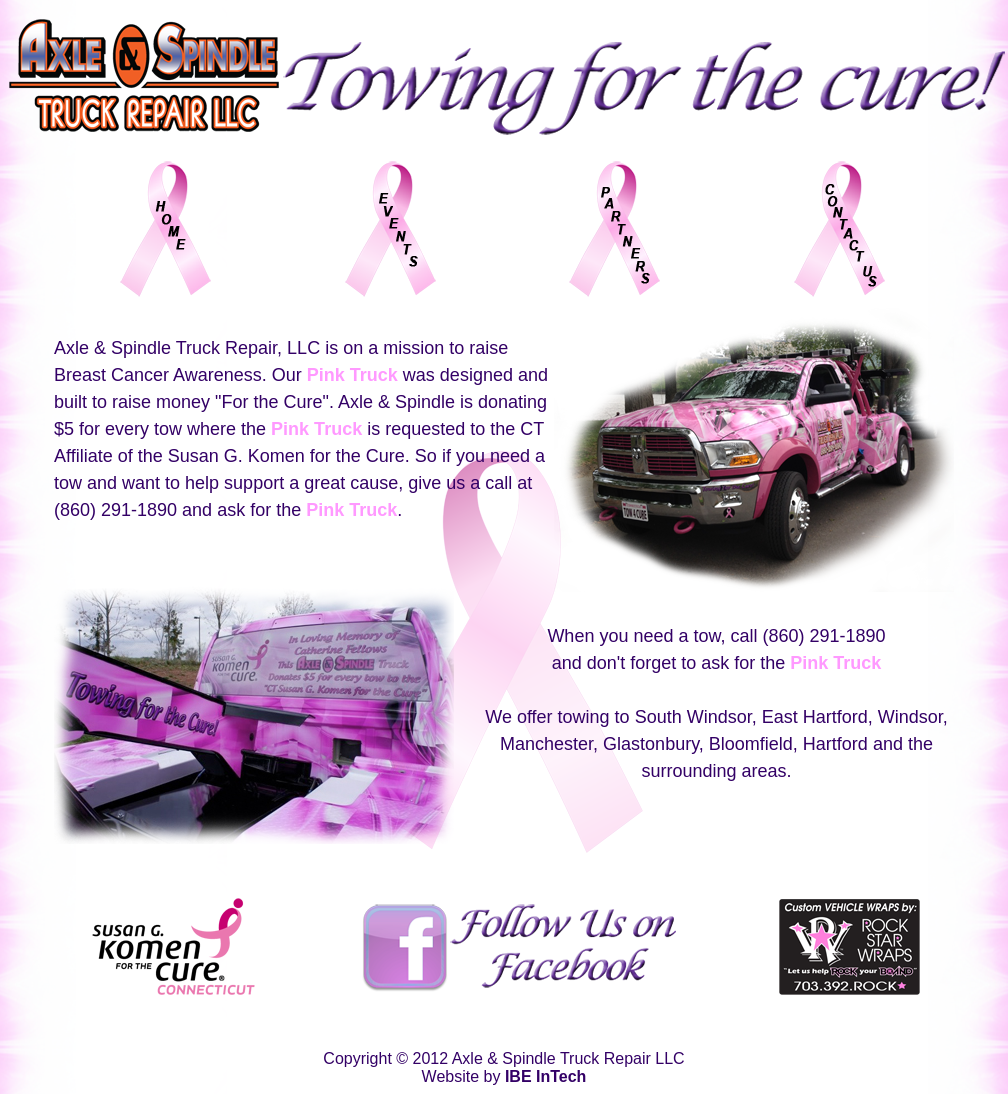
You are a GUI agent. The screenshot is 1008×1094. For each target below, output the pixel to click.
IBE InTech (546, 1076)
